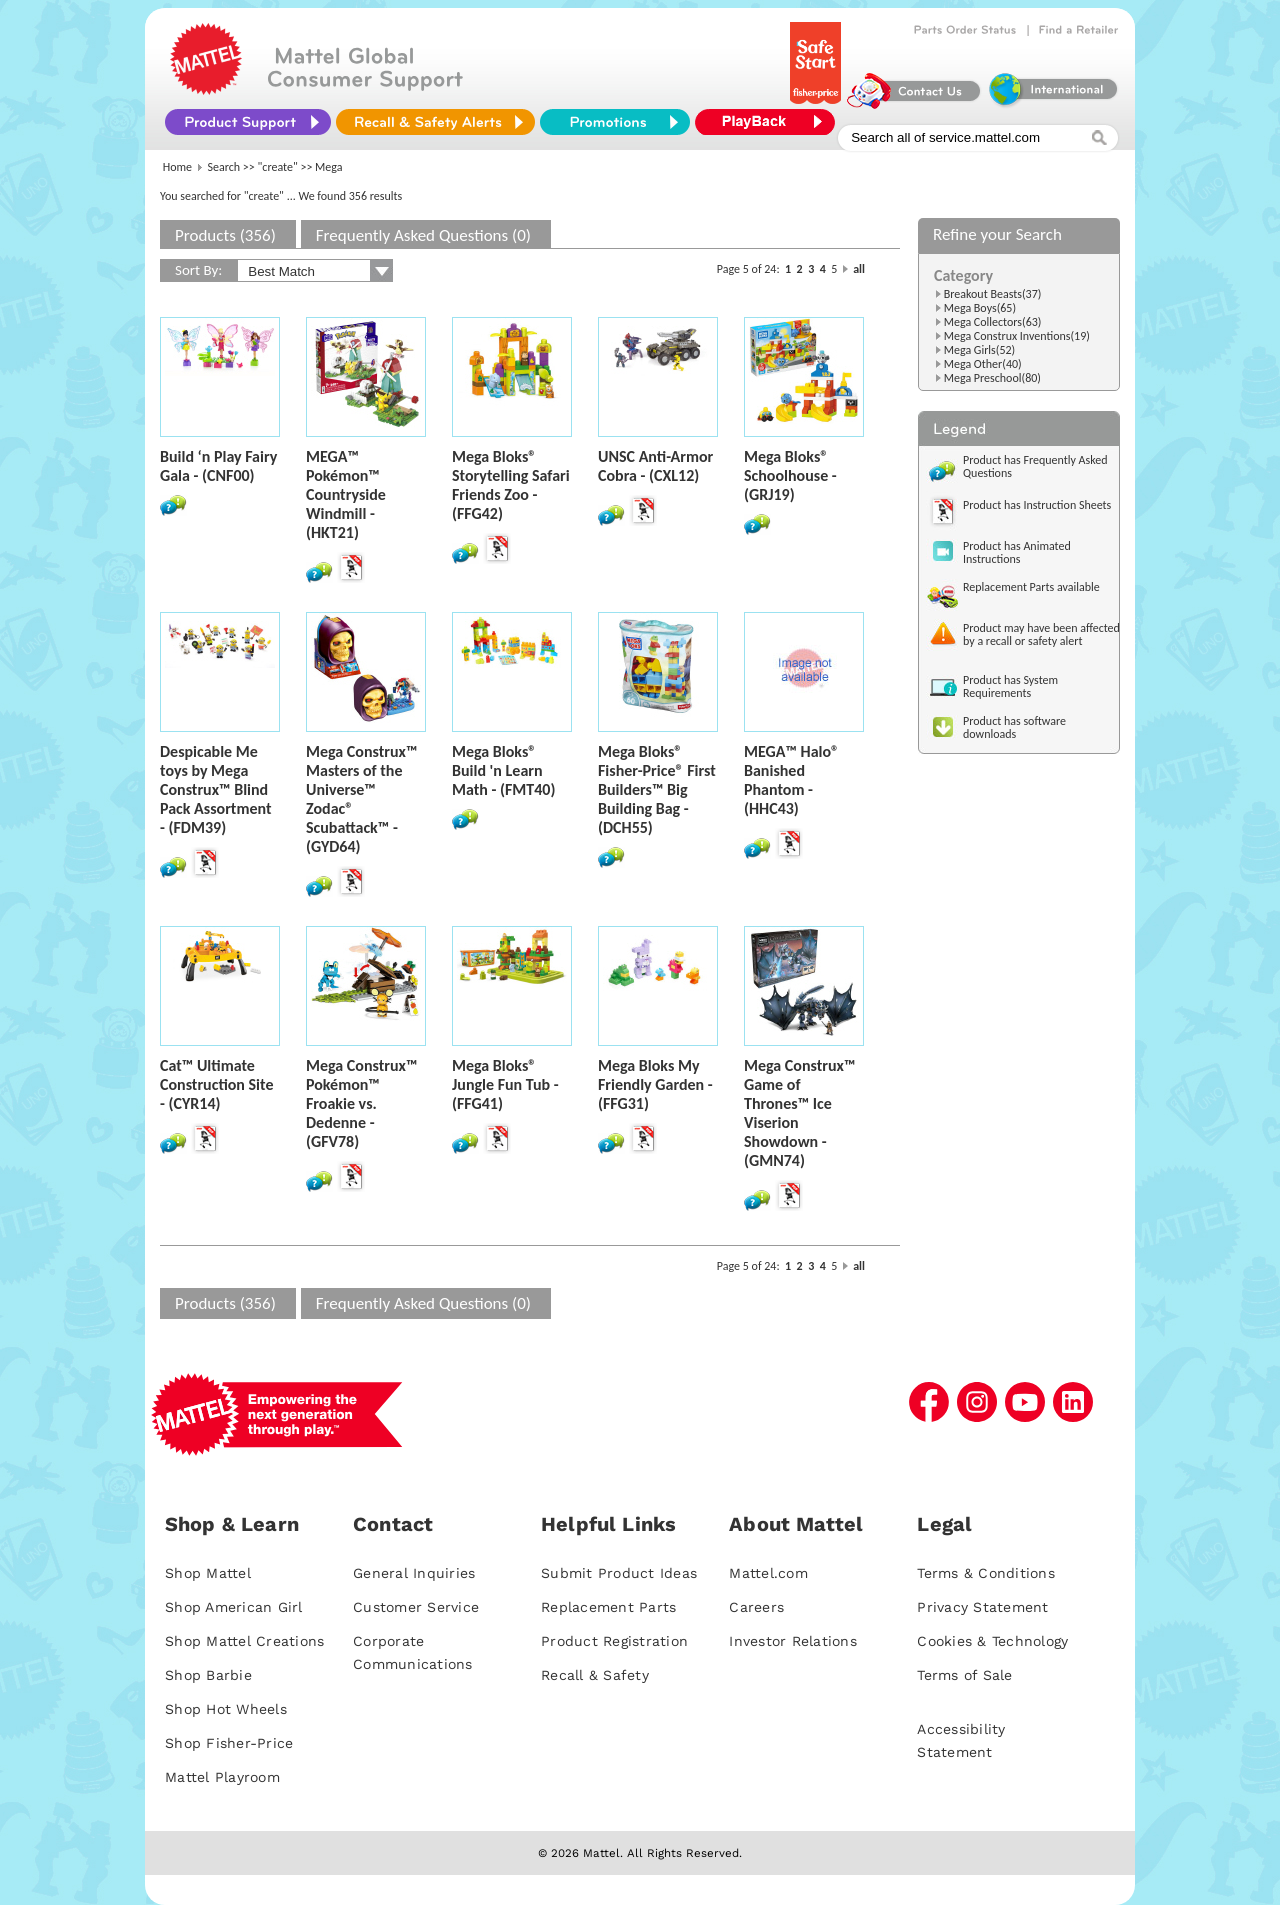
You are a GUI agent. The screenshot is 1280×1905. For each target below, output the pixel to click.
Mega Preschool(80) (992, 378)
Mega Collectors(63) (993, 322)
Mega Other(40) (983, 364)
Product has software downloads (1014, 727)
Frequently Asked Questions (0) (423, 235)
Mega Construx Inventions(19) (1017, 336)
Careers (756, 1607)
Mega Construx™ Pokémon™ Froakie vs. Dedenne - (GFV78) (361, 1103)
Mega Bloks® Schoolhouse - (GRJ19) (790, 475)
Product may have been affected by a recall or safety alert (1041, 634)
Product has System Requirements (1010, 686)
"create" (278, 167)
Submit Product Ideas (619, 1573)
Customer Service (416, 1607)
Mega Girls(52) (980, 350)
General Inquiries (414, 1573)
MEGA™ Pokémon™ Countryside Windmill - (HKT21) (346, 494)
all (859, 269)
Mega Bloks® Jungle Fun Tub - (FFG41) (505, 1084)
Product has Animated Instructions (1017, 552)
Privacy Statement (982, 1607)
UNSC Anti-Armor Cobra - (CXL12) (655, 466)
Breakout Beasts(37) (993, 294)
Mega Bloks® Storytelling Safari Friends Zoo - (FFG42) (511, 485)
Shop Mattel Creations (244, 1641)
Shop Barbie (208, 1675)
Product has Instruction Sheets (1037, 505)
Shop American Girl (234, 1607)
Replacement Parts (608, 1607)
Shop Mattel (208, 1573)
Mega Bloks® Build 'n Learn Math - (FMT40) (503, 770)
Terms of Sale (964, 1675)
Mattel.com (768, 1573)
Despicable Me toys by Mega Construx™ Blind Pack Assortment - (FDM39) (215, 789)
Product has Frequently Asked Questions (1035, 466)
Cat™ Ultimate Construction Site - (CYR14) (216, 1084)
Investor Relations (793, 1641)
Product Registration (614, 1641)
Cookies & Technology (992, 1641)
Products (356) (225, 235)
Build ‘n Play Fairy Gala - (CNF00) (218, 466)
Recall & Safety (595, 1675)
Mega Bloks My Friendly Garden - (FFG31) (655, 1084)
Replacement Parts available (1031, 587)
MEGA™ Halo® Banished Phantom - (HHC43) (791, 780)
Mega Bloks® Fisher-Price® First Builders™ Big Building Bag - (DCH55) (657, 789)
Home (177, 167)
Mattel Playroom (222, 1777)
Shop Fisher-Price (229, 1743)
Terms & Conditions (986, 1573)
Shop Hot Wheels (226, 1709)
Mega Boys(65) (980, 308)
